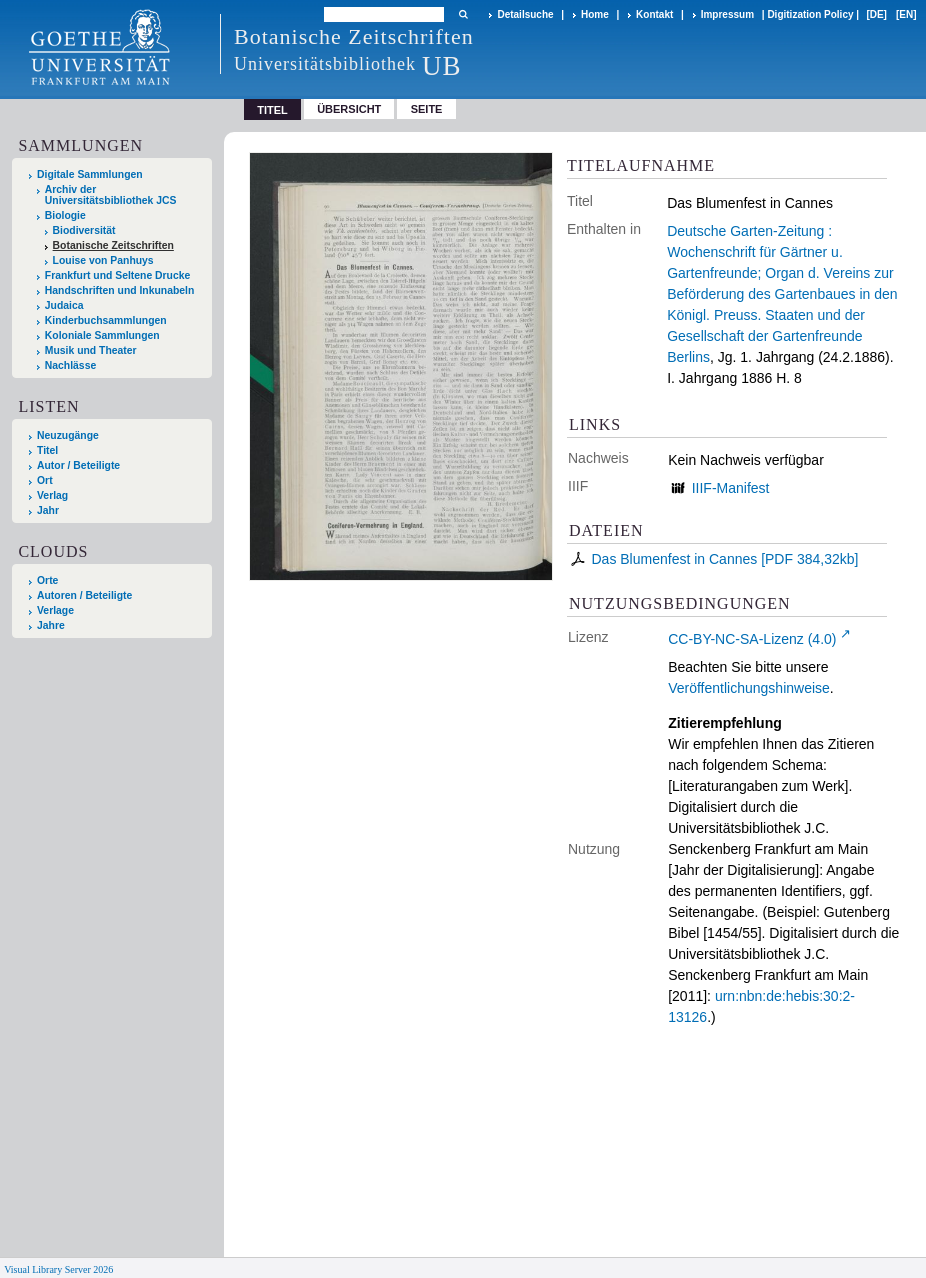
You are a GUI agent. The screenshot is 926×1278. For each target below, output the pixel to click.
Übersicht (349, 109)
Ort (45, 480)
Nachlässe (70, 365)
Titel (47, 450)
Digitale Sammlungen (90, 174)
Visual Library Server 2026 (58, 1269)
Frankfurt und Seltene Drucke (118, 275)
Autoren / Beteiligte (84, 595)
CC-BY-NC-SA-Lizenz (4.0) (752, 639)
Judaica (64, 305)
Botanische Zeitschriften (113, 245)
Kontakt (654, 14)
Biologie (65, 215)
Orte (47, 580)
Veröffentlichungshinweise (749, 688)
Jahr (48, 510)
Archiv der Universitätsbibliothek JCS (111, 195)
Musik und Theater (91, 350)
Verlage (55, 610)
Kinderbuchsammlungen (106, 320)
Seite (427, 109)
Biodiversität (84, 230)
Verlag (52, 495)
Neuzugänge (68, 435)
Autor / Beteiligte (78, 465)
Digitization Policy (810, 14)
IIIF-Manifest (731, 488)
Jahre (51, 625)
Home (595, 14)
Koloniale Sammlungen (102, 335)
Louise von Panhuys (103, 260)
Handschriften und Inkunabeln (120, 290)
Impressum (727, 14)
